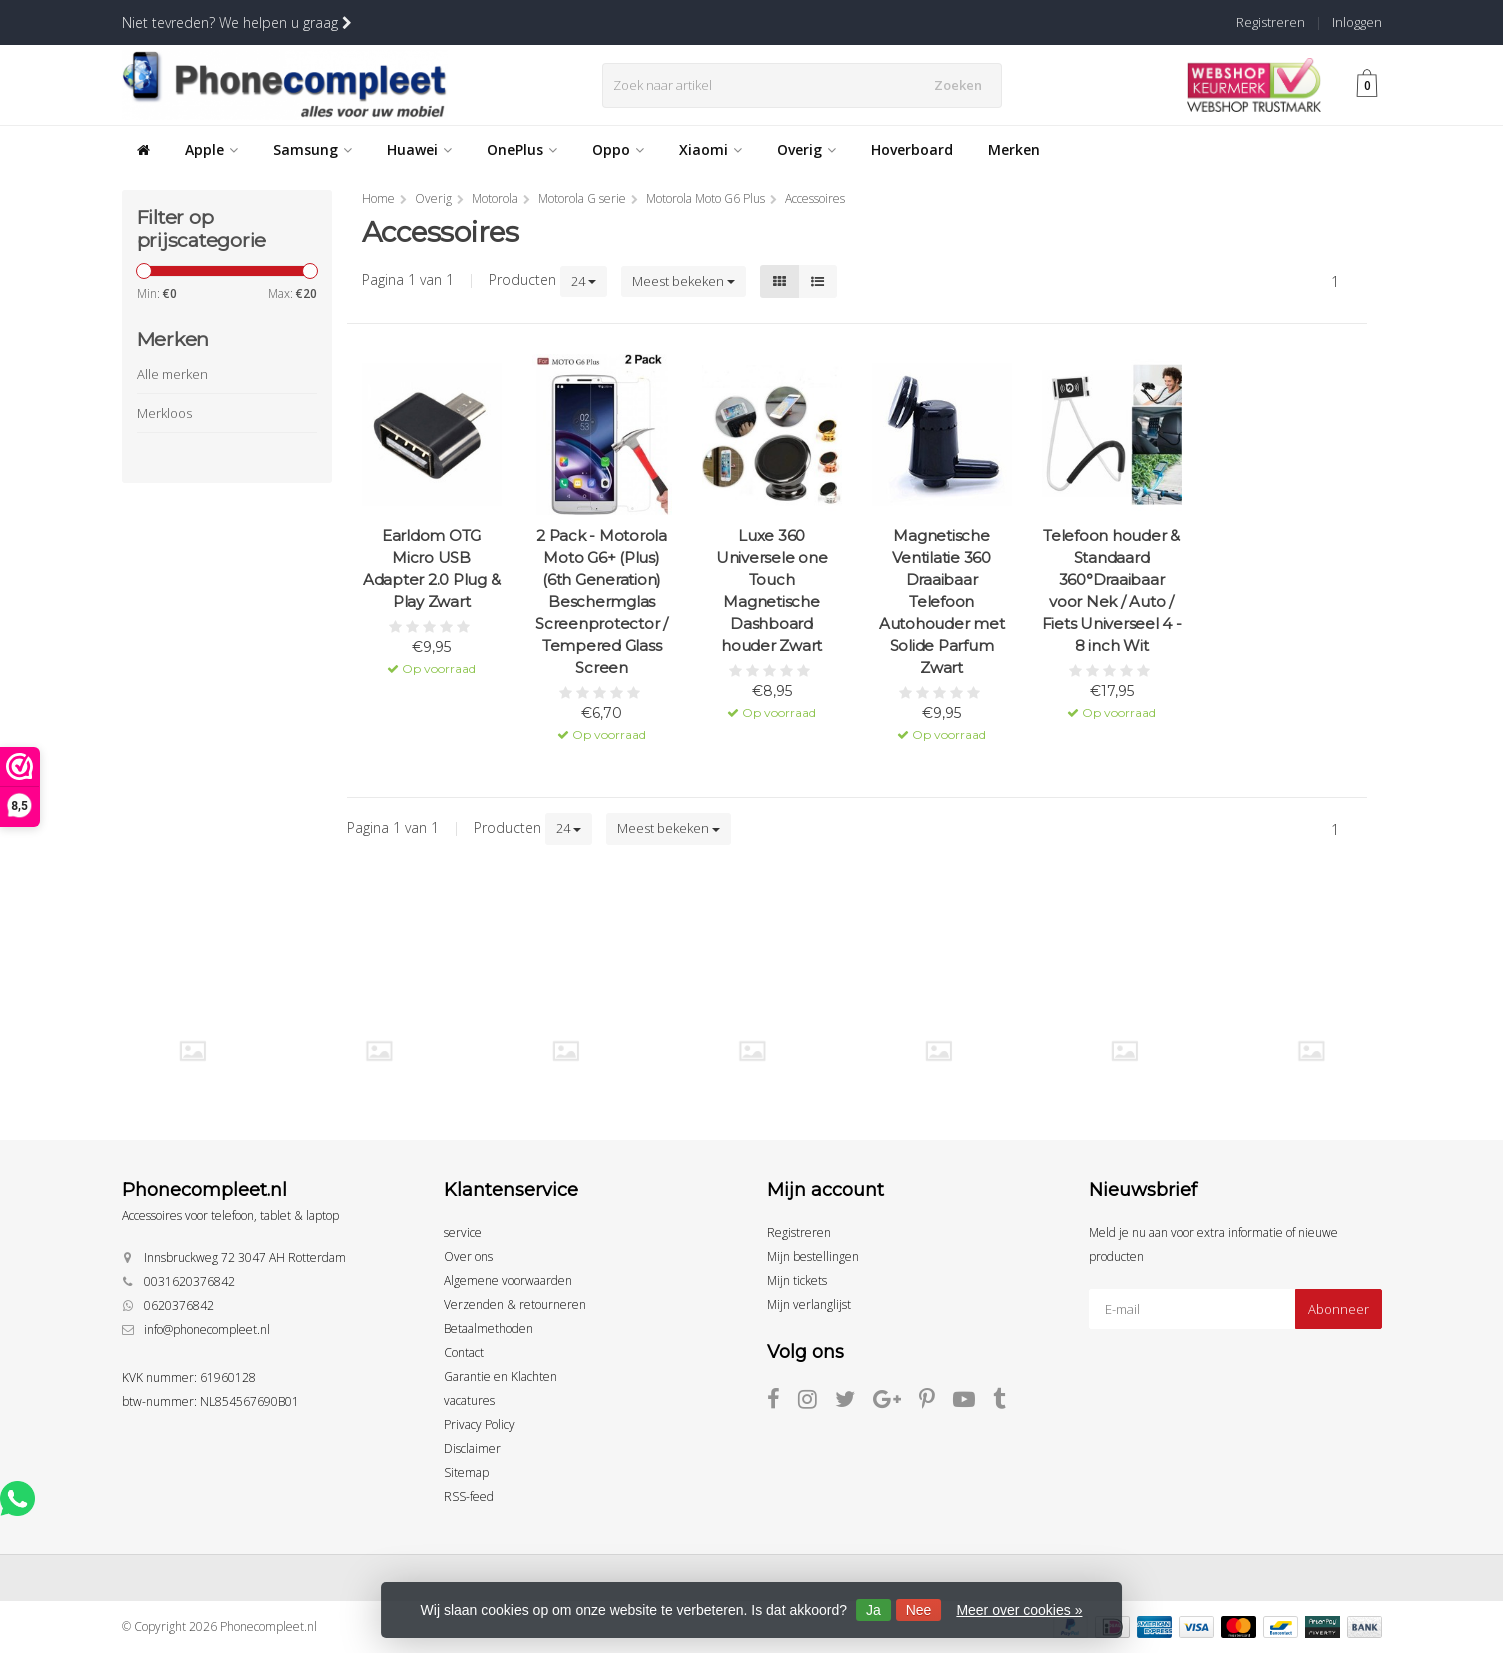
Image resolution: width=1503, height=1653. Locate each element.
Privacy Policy (479, 1424)
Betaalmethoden (488, 1328)
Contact (464, 1352)
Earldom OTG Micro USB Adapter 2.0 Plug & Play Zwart (432, 568)
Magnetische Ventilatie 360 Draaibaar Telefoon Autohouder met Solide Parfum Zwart (942, 601)
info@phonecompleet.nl (207, 1329)
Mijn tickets (797, 1280)
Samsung (312, 149)
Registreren (1270, 22)
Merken (1014, 149)
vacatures (469, 1400)
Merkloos (164, 413)
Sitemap (466, 1472)
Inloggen (1357, 22)
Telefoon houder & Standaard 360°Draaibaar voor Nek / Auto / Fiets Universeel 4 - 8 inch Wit (1112, 590)
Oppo (618, 149)
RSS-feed (469, 1496)
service (463, 1232)
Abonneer (1338, 1309)
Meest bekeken (683, 281)
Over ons (468, 1256)
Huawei (419, 149)
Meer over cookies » (1019, 1610)
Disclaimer (472, 1448)
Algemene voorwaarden (508, 1280)
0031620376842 (189, 1281)
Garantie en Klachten (500, 1376)
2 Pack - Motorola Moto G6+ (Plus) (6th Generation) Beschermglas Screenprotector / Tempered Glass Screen (601, 601)
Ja (873, 1610)
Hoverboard (912, 149)
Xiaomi (710, 149)
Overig (806, 149)
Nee (919, 1610)
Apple (211, 149)
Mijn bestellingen (813, 1256)
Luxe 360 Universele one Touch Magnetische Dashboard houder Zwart (772, 590)
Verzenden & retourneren (515, 1304)
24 (583, 281)
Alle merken (172, 374)
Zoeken (964, 85)
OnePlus (522, 149)
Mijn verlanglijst (809, 1304)
